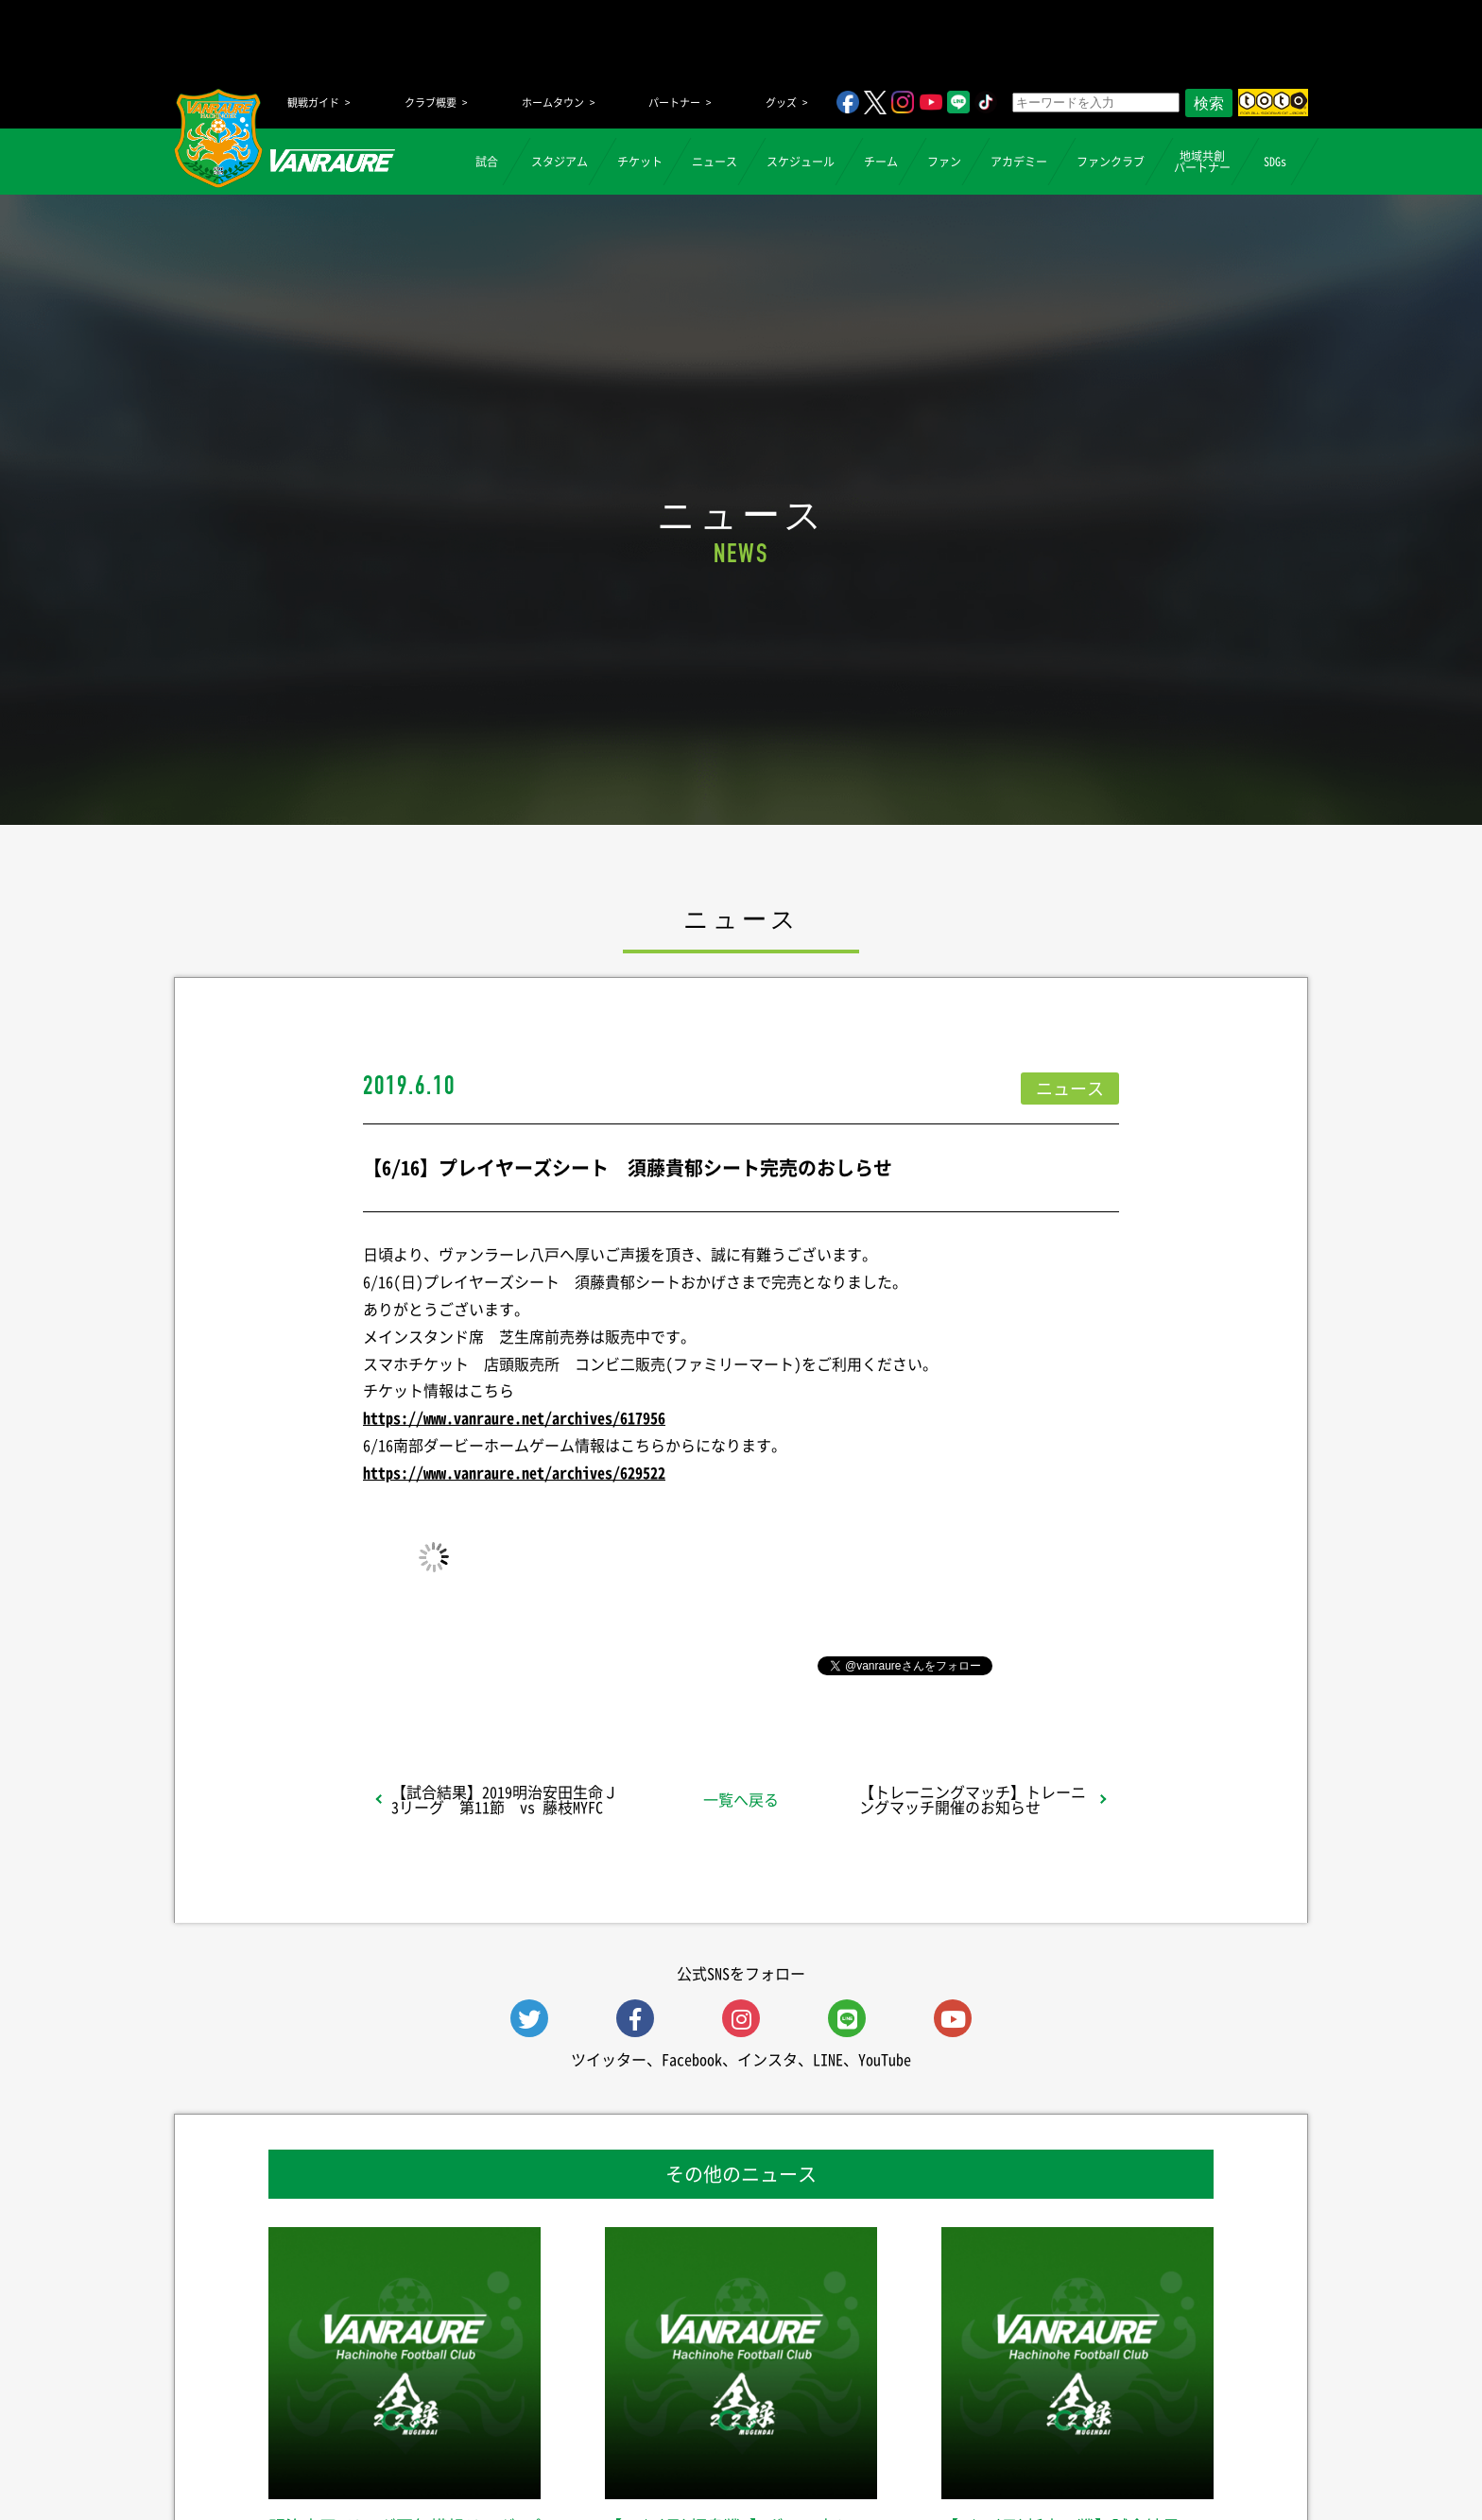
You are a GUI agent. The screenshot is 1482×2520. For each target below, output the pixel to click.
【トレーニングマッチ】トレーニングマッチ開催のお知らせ (972, 1799)
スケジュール (801, 161)
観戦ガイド (313, 102)
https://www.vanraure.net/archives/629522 (514, 1472)
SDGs (1275, 161)
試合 (486, 161)
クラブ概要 (431, 102)
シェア (513, 1664)
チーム (881, 161)
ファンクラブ (1111, 161)
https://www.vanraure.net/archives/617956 (514, 1417)
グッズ (781, 102)
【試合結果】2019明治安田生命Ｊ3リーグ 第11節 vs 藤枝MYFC (504, 1799)
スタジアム (559, 161)
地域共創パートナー (1202, 161)
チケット (640, 161)
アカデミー (1019, 161)
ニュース (714, 161)
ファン (944, 161)
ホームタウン (553, 102)
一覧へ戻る (741, 1799)
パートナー (674, 102)
